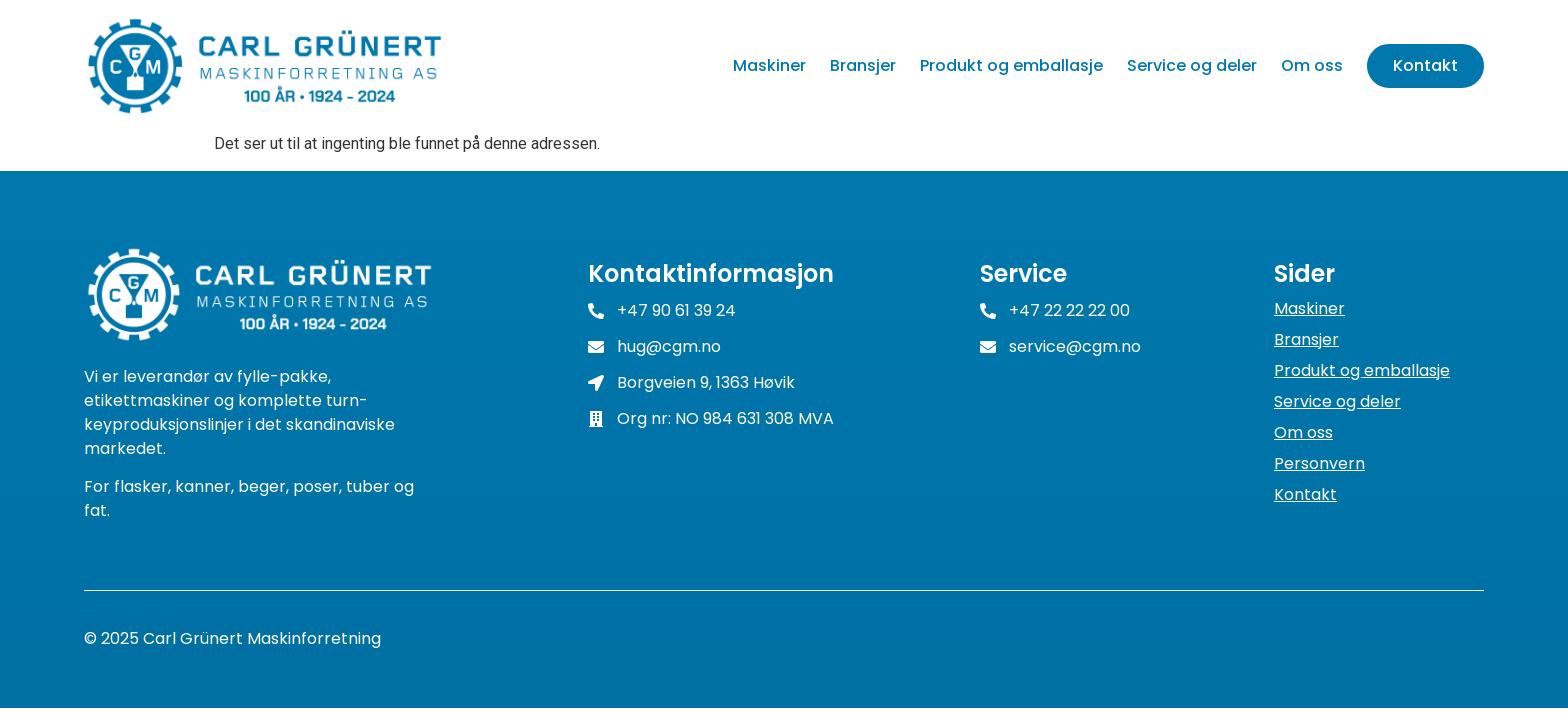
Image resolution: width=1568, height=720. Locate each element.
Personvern (1319, 464)
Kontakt (1425, 65)
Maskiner (769, 65)
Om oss (1312, 65)
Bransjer (863, 65)
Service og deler (1192, 65)
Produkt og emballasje (1011, 65)
